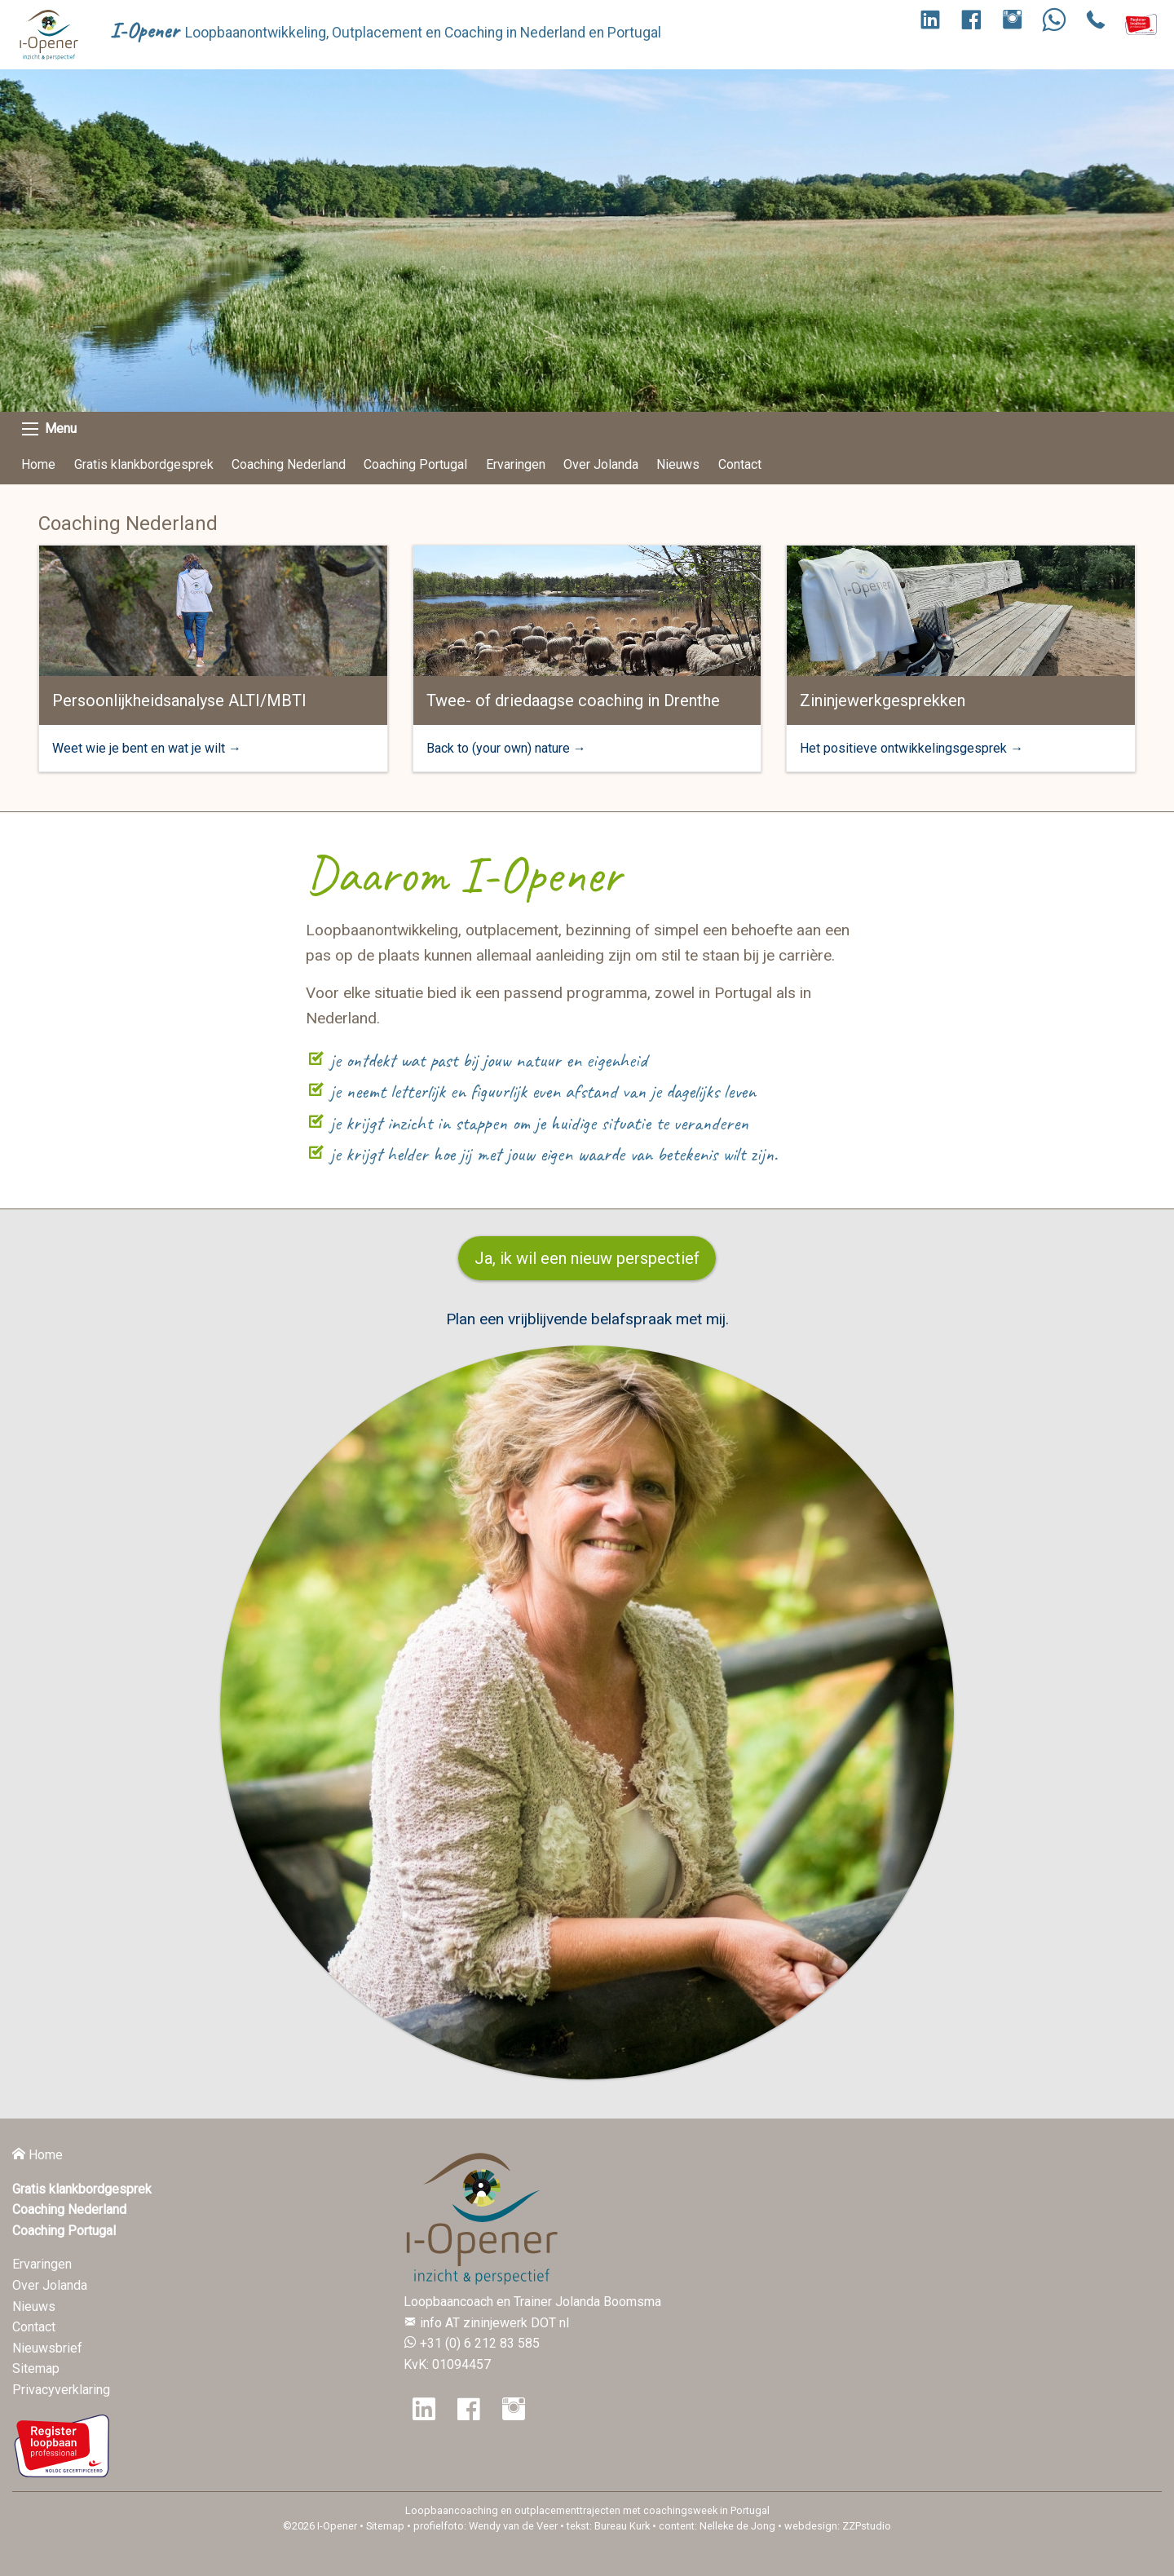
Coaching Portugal (415, 464)
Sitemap (36, 2368)
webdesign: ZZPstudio (837, 2526)
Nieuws (678, 464)
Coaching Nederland (289, 464)
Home (38, 464)
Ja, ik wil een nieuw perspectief (587, 1258)
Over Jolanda (600, 464)
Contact (739, 464)
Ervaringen (515, 464)
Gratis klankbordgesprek (144, 464)
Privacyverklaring (61, 2389)
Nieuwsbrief (47, 2348)
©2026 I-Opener (320, 2526)
